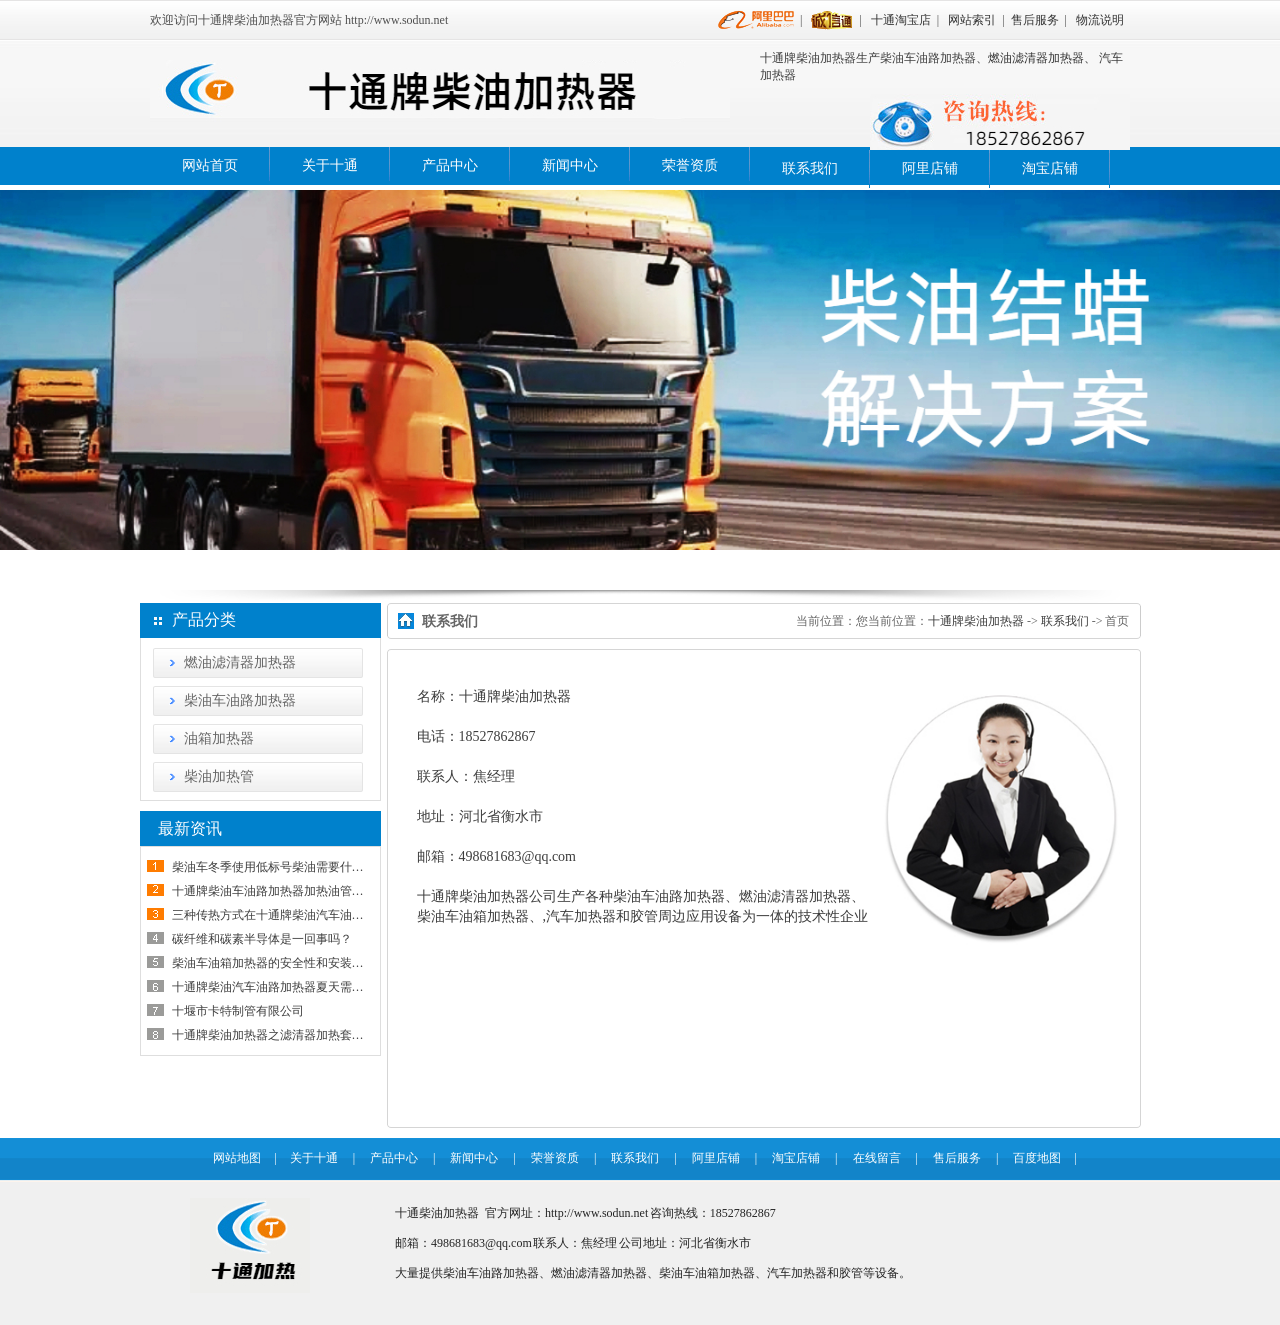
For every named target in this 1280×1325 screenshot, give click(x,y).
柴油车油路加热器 (240, 700)
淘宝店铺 (1050, 168)
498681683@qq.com (518, 856)
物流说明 (1100, 20)
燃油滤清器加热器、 (1042, 58)
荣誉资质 (690, 165)
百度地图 (1037, 1158)
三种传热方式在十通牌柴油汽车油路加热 (280, 915)
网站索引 (972, 20)
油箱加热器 (219, 738)
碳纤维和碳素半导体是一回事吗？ (262, 939)
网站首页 (210, 165)
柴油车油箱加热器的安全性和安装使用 (274, 963)
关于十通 (330, 165)
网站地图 (237, 1158)
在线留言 (877, 1158)
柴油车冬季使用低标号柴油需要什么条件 (280, 867)
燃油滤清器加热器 (240, 662)
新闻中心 (570, 165)
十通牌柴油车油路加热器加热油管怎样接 (280, 891)
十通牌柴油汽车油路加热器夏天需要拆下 (280, 987)
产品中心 (450, 165)
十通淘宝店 (901, 20)
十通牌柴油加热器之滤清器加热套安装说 (280, 1035)
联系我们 (810, 168)
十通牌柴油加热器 (976, 621)
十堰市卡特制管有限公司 (238, 1011)
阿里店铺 (930, 168)
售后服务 (1035, 20)
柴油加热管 (219, 776)
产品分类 (204, 619)
